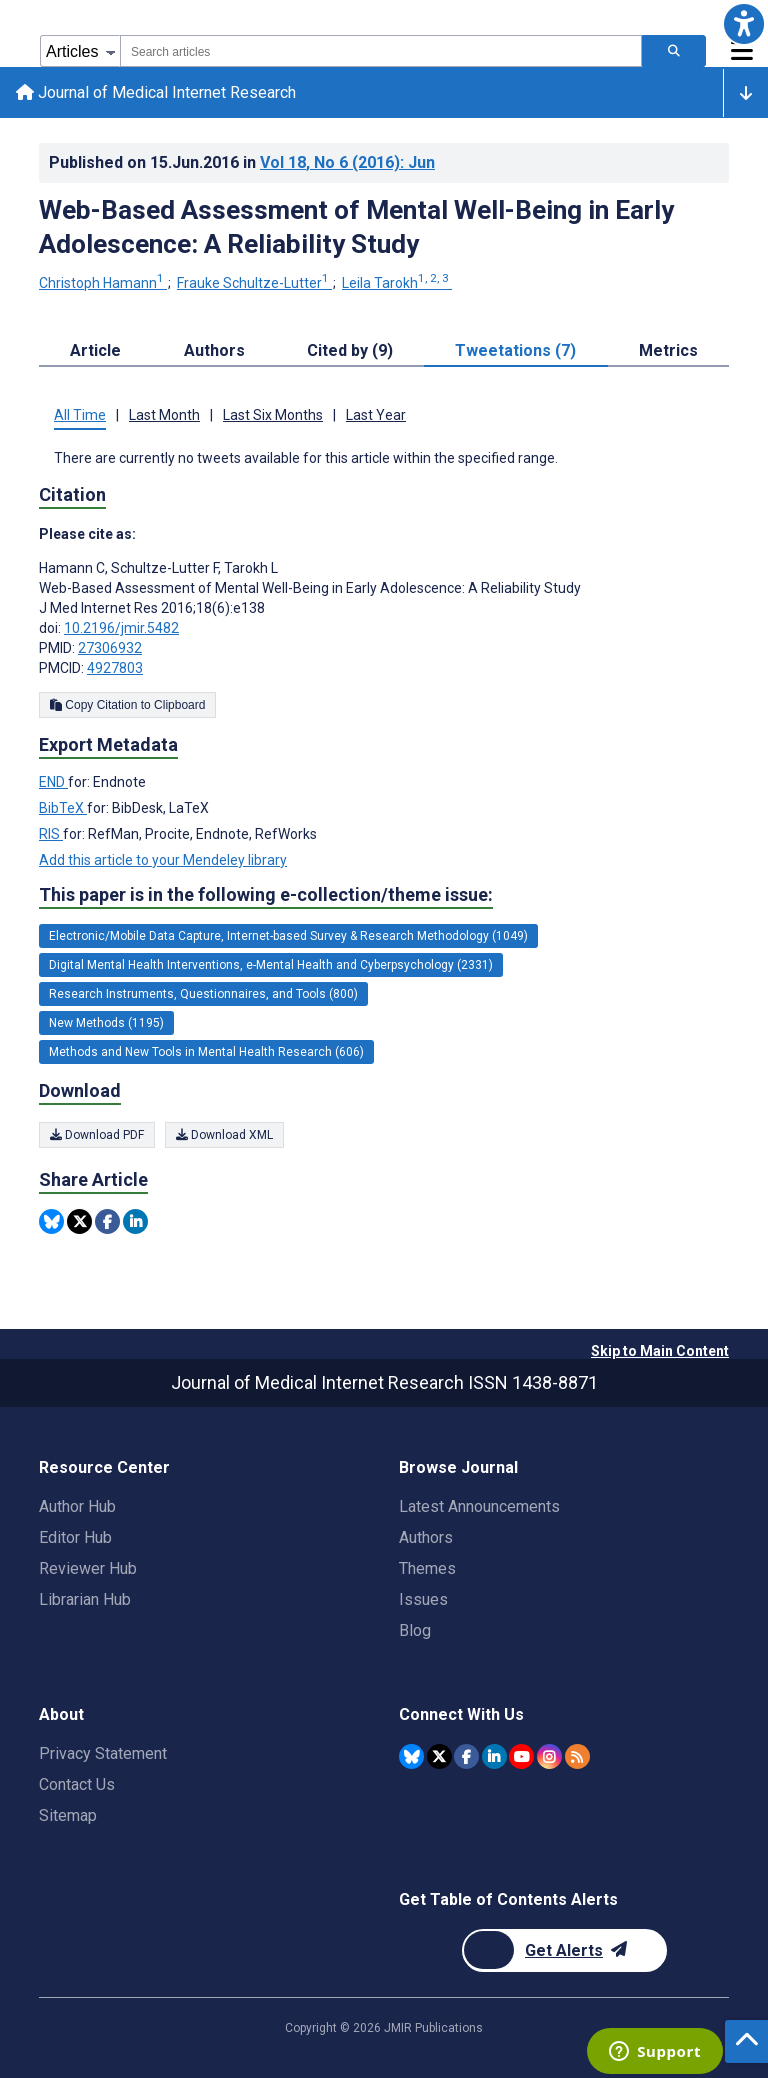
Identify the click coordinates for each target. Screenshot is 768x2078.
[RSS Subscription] (577, 1756)
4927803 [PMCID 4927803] (115, 668)
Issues (423, 1599)
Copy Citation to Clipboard (127, 705)
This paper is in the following (266, 895)
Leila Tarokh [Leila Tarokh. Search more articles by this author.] (397, 283)
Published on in (242, 162)
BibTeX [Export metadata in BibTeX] (63, 808)
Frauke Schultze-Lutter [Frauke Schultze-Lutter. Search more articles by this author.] (254, 283)
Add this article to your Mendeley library (163, 860)
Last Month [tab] (164, 415)
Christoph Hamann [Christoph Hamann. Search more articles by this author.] (103, 283)
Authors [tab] (214, 350)
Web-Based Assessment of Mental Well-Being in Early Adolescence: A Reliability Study (356, 227)
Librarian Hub (85, 1599)
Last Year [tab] (376, 415)
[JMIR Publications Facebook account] (466, 1756)
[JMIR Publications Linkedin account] (494, 1756)
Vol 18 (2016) (347, 162)
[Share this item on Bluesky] (51, 1221)
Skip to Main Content (660, 1351)
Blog (415, 1630)
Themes (427, 1568)
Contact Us (77, 1784)
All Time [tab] (80, 415)
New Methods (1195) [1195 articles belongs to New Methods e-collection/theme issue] (106, 1023)
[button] (744, 24)
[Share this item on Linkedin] (135, 1221)
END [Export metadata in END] (53, 782)
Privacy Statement (103, 1753)
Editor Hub (75, 1537)
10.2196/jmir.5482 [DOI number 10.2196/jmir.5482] (121, 628)
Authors (426, 1537)
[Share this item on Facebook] (107, 1221)
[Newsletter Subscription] (564, 1950)
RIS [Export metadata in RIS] (51, 834)
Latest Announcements (479, 1506)
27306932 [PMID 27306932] (110, 648)
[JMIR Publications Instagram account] (549, 1756)
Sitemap (68, 1815)
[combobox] (381, 51)
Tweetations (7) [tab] (515, 350)
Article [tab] (95, 350)
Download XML (224, 1135)
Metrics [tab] (668, 350)
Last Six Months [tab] (273, 415)
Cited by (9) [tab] (350, 350)
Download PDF (97, 1135)
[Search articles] (674, 51)
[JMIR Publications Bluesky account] (411, 1756)
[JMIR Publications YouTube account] (521, 1756)
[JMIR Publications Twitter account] (439, 1756)
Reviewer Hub (88, 1568)
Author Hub (77, 1506)
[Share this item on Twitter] (79, 1221)
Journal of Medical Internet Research (156, 92)
